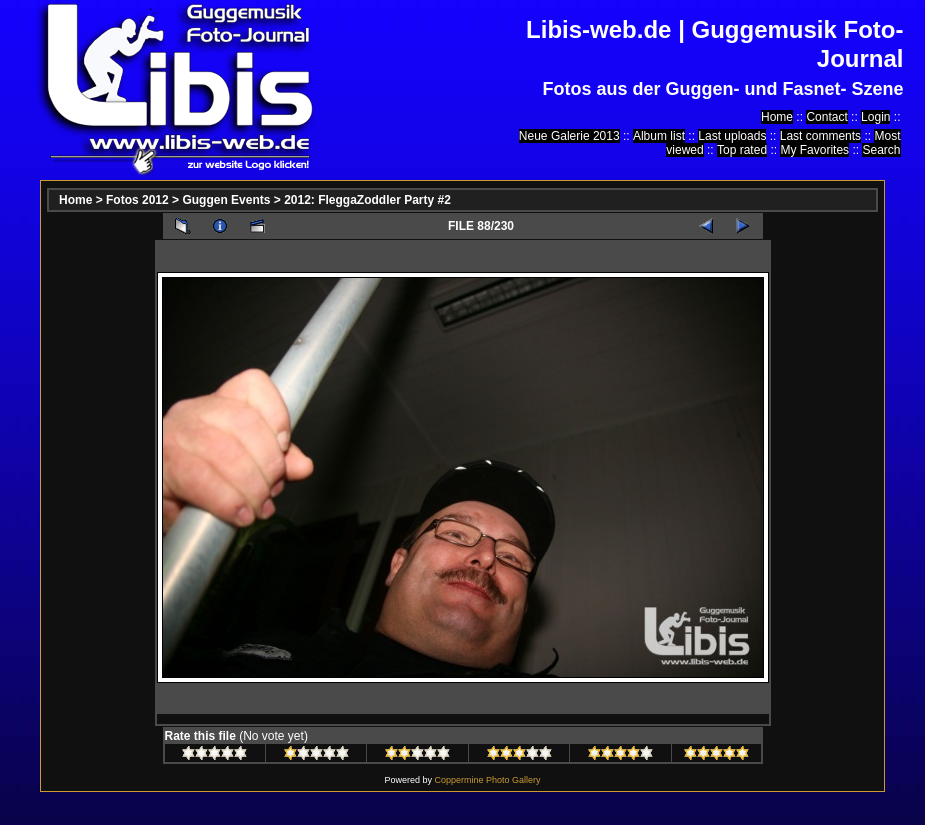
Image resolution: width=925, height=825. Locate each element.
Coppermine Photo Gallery (487, 780)
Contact (826, 117)
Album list (659, 136)
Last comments (820, 136)
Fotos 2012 (137, 200)
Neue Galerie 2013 (569, 136)
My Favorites (814, 150)
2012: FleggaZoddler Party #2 (367, 200)
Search (881, 150)
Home (777, 117)
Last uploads (732, 136)
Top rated (742, 150)
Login (875, 117)
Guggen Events (226, 200)
